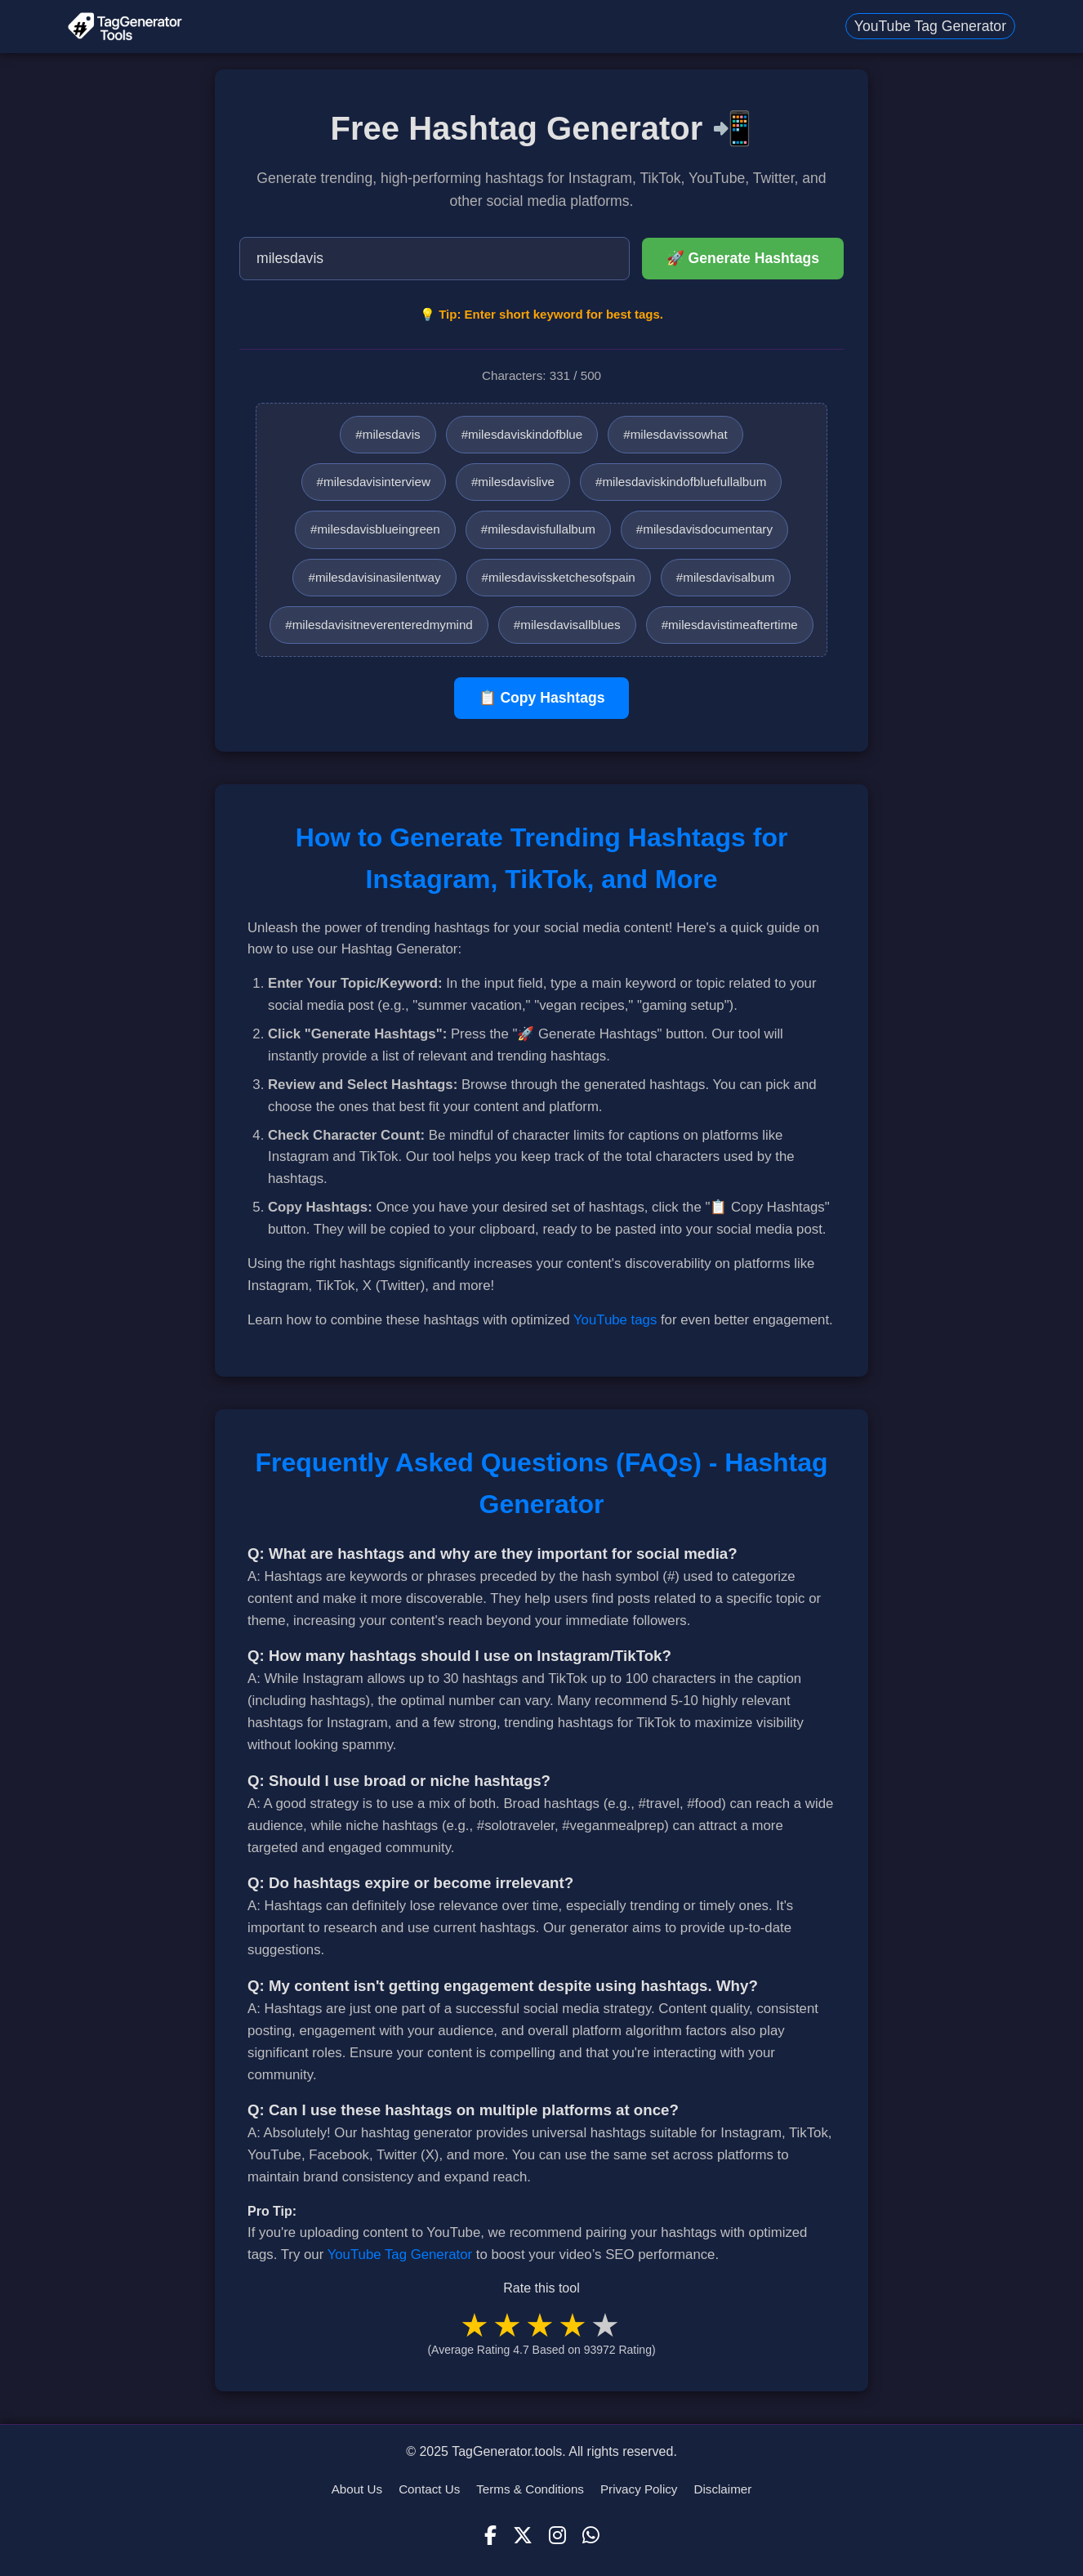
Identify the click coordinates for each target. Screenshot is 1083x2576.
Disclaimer (722, 2489)
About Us (357, 2489)
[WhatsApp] (590, 2535)
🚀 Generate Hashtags (742, 258)
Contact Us (429, 2489)
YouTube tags (615, 1320)
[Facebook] (490, 2535)
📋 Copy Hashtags (542, 698)
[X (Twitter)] (523, 2535)
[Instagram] (557, 2535)
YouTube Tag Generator (930, 26)
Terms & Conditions (530, 2489)
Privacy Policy (639, 2489)
